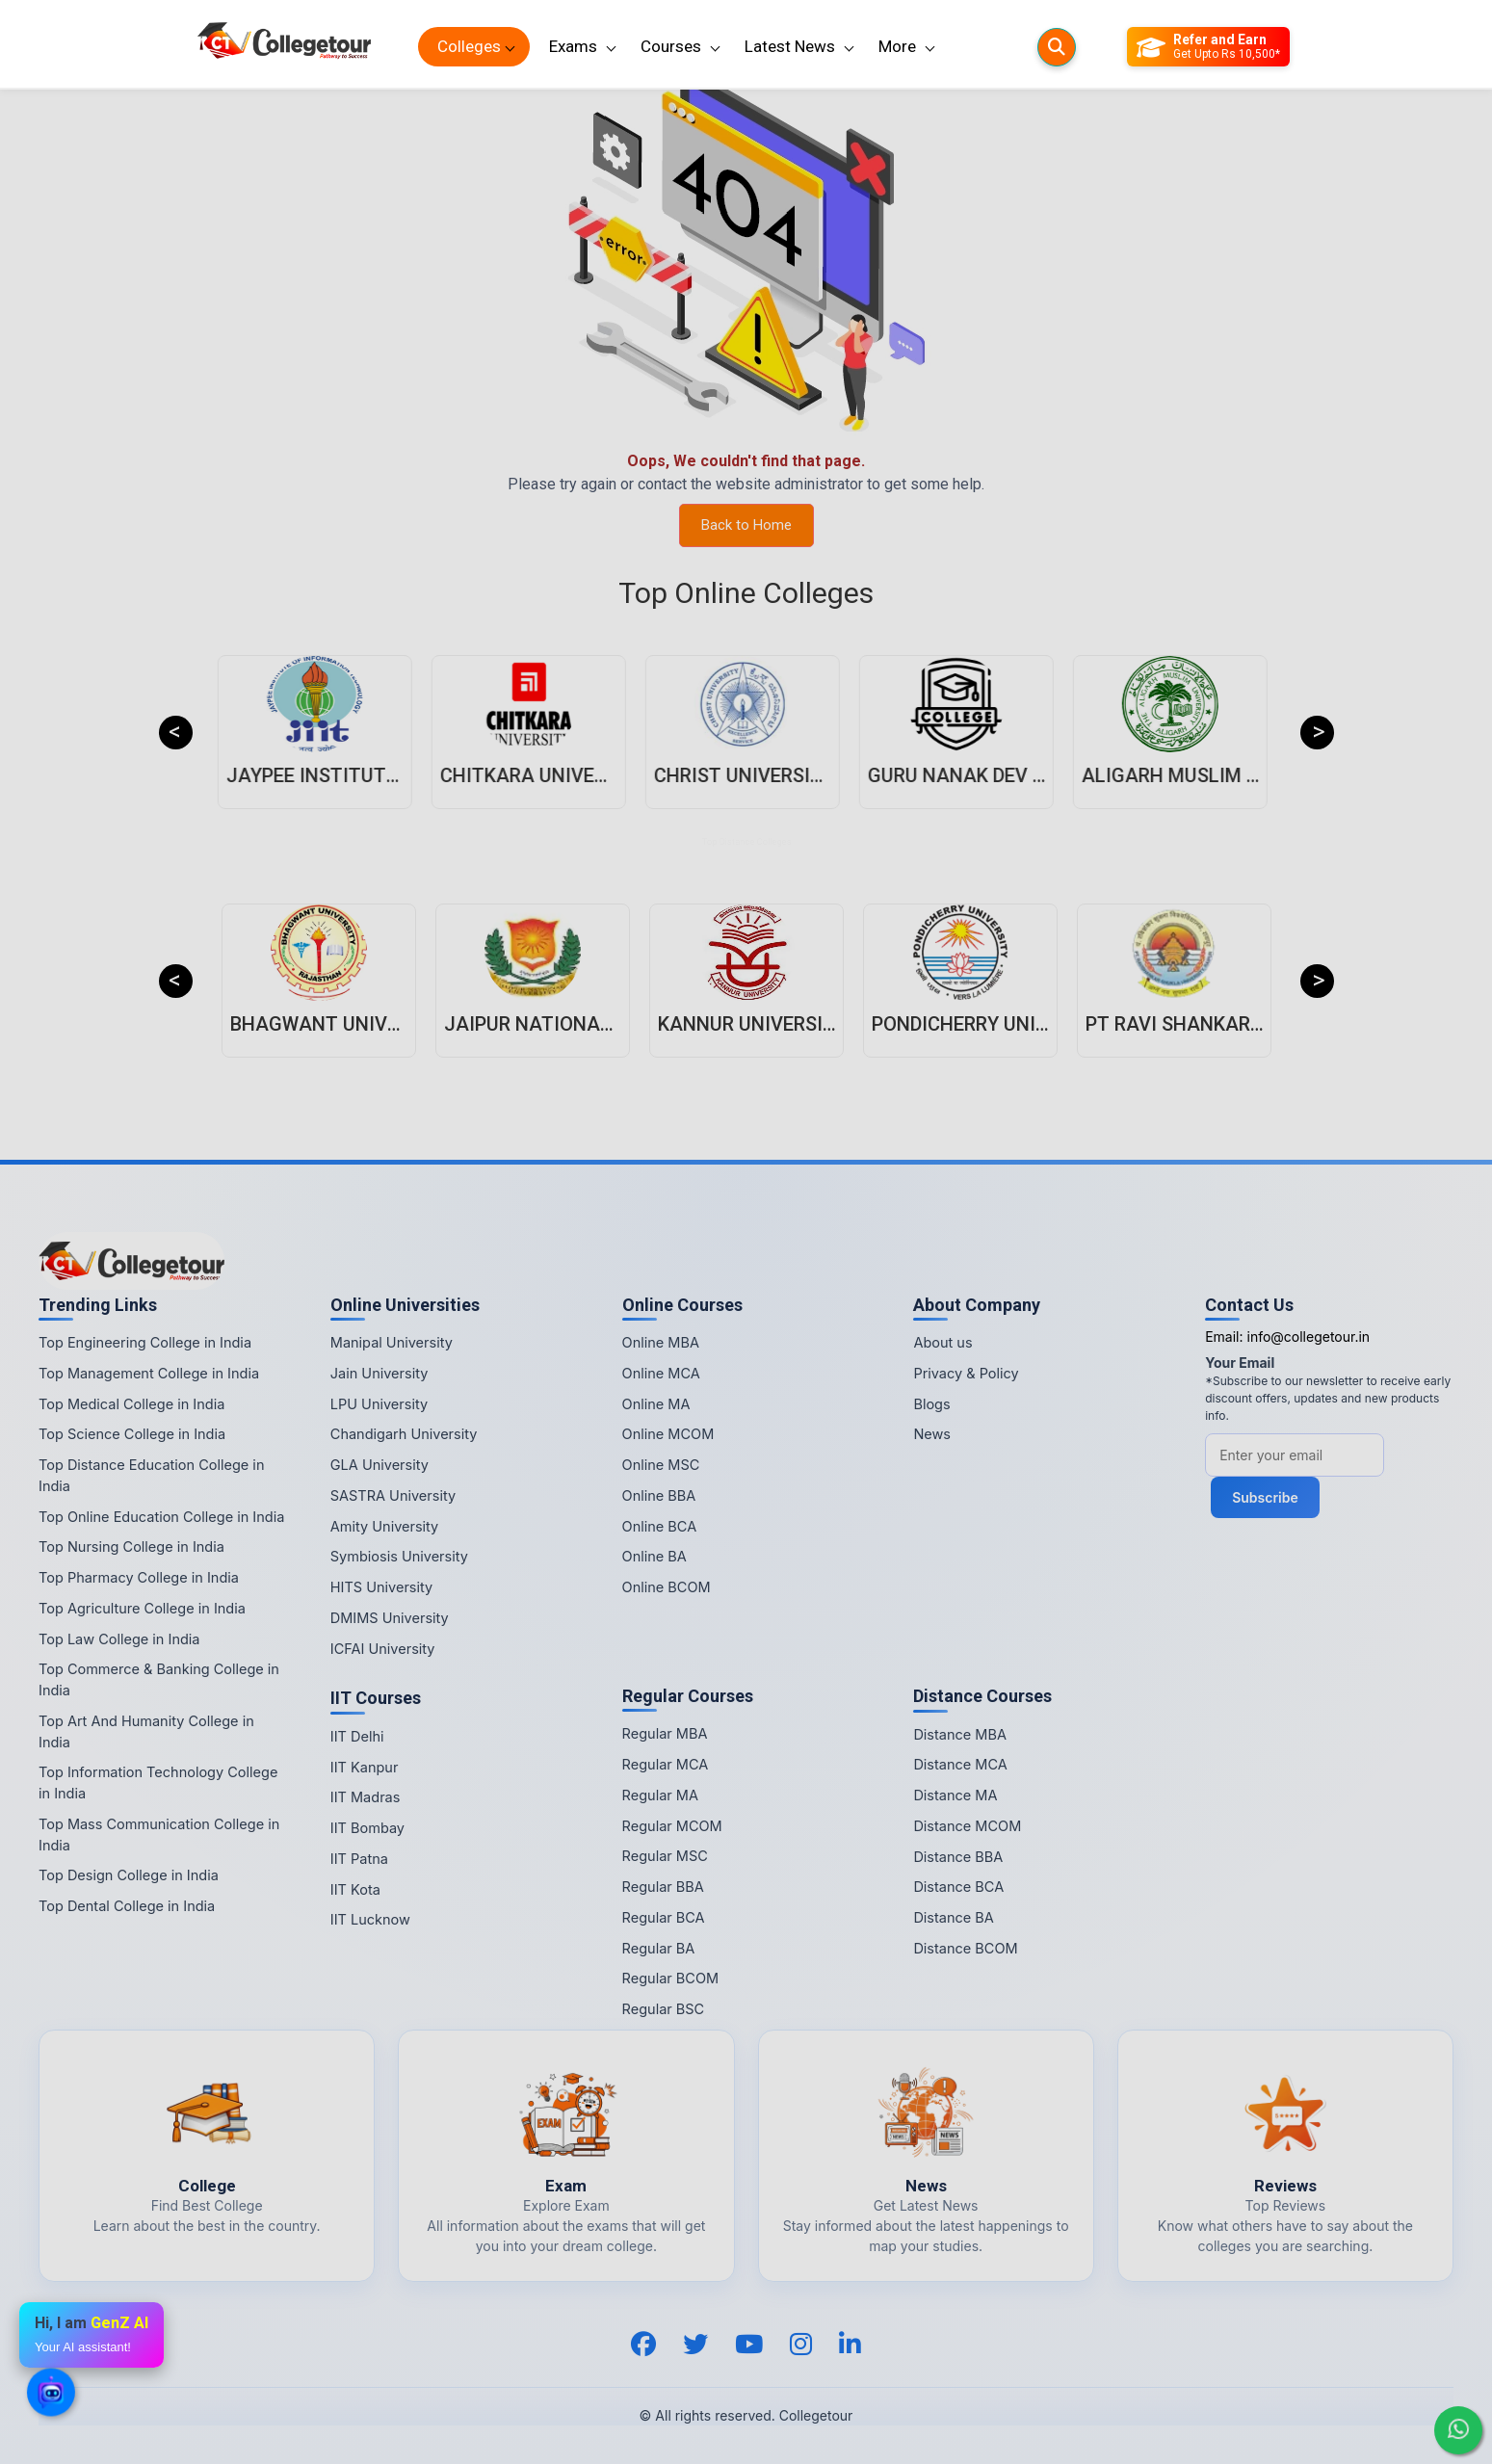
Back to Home (746, 525)
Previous (176, 732)
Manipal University (391, 1342)
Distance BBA (958, 1856)
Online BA (654, 1556)
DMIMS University (389, 1618)
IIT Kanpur (364, 1767)
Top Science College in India (132, 1434)
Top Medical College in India (131, 1404)
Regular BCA (663, 1917)
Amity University (384, 1526)
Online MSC (661, 1464)
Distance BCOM (965, 1948)
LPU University (379, 1404)
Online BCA (659, 1526)
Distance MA (955, 1795)
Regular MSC (665, 1856)
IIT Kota (355, 1889)
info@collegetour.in (1308, 1336)
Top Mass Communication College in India (159, 1834)
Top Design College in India (129, 1875)
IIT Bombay (367, 1828)
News (932, 1434)
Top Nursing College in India (131, 1546)
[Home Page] (284, 47)
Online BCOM (666, 1587)
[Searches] (1056, 47)
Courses (671, 46)
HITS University (381, 1587)
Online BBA (659, 1495)
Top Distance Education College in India (151, 1475)
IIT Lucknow (370, 1919)
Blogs (931, 1404)
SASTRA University (393, 1495)
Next (1317, 732)
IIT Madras (365, 1797)
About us (942, 1342)
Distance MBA (960, 1734)
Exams (573, 46)
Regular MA (660, 1795)
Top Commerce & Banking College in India (159, 1679)
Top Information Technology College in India (158, 1782)
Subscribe (1265, 1497)
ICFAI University (382, 1648)
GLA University (379, 1464)
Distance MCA (960, 1764)
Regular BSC (663, 2009)
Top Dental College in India (127, 1906)
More (897, 46)
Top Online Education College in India (161, 1516)
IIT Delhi (357, 1736)
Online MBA (660, 1342)
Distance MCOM (967, 1826)
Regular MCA (665, 1764)
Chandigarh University (404, 1434)
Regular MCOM (672, 1826)
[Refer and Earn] (1208, 47)
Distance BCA (958, 1886)
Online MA (656, 1404)
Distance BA (953, 1917)
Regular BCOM (671, 1978)
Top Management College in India (149, 1373)
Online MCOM (668, 1434)
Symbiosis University (399, 1556)
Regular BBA (663, 1886)
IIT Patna (359, 1858)
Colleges (469, 46)
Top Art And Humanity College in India (146, 1731)
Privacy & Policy (965, 1373)
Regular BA (658, 1948)
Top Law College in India (119, 1639)
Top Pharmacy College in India (139, 1577)
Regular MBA (665, 1733)
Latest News (790, 46)
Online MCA (661, 1373)
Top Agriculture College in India (142, 1608)
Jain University (379, 1373)
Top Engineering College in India (145, 1342)
